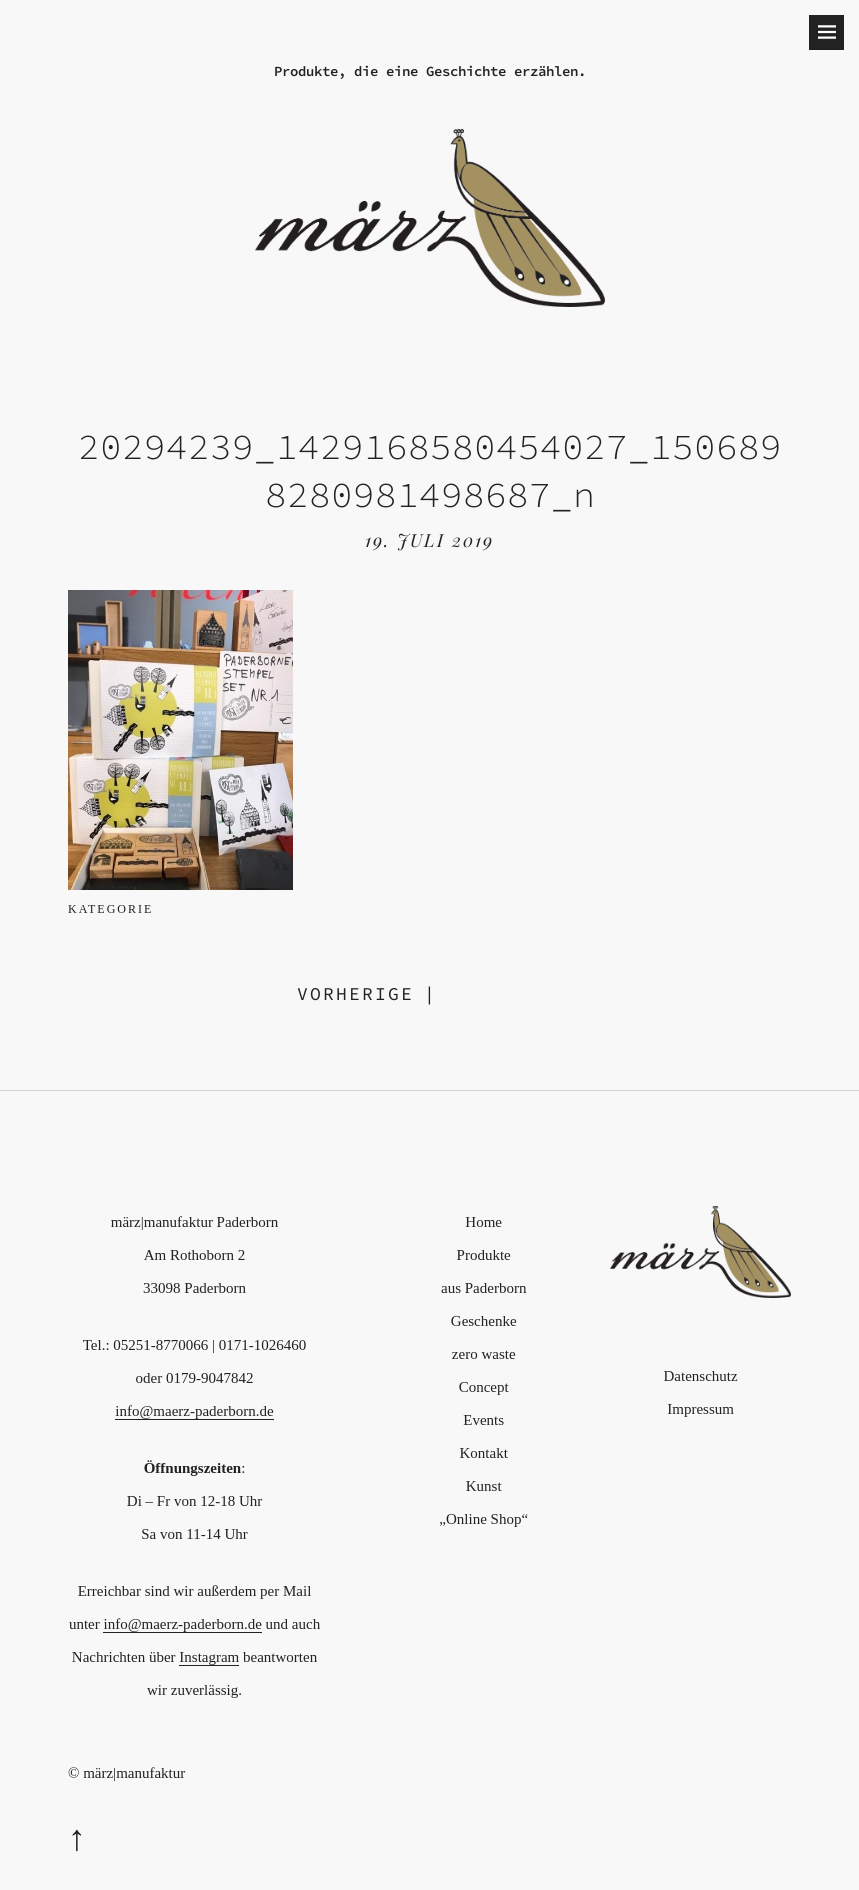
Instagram (209, 1657)
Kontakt (484, 1453)
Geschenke (484, 1321)
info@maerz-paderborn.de (194, 1411)
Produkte (484, 1255)
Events (483, 1420)
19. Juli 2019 (429, 540)
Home (483, 1222)
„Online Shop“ (483, 1519)
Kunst (484, 1486)
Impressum (700, 1409)
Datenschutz (701, 1376)
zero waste (484, 1354)
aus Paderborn (483, 1288)
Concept (484, 1387)
